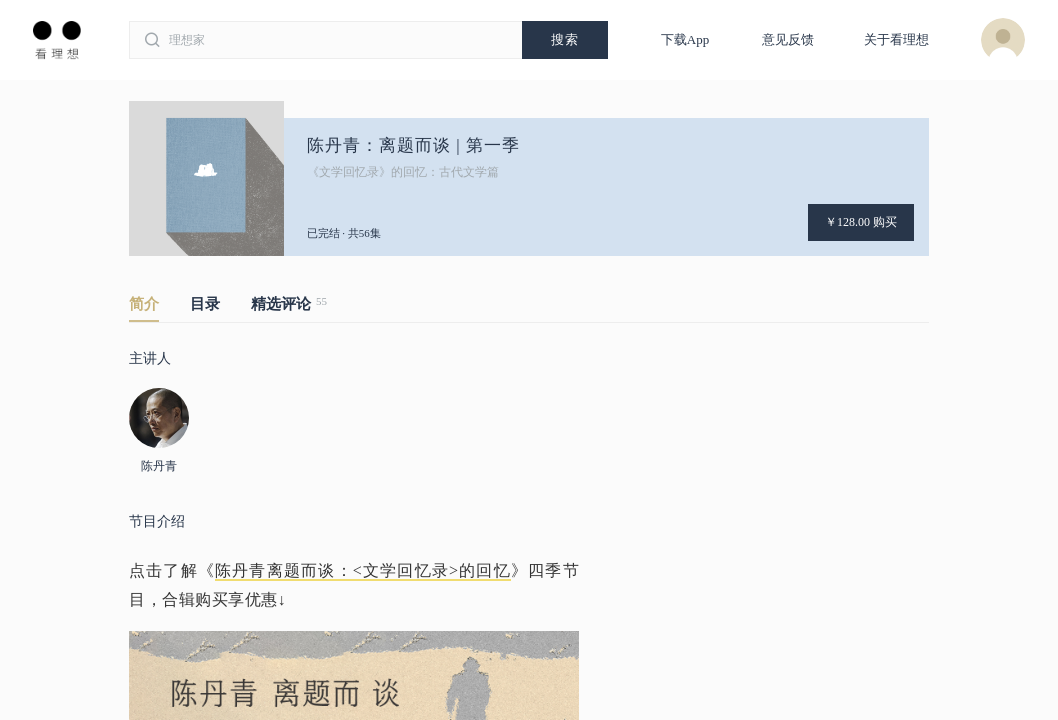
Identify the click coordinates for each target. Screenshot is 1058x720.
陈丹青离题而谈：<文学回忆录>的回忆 (363, 570)
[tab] (159, 308)
